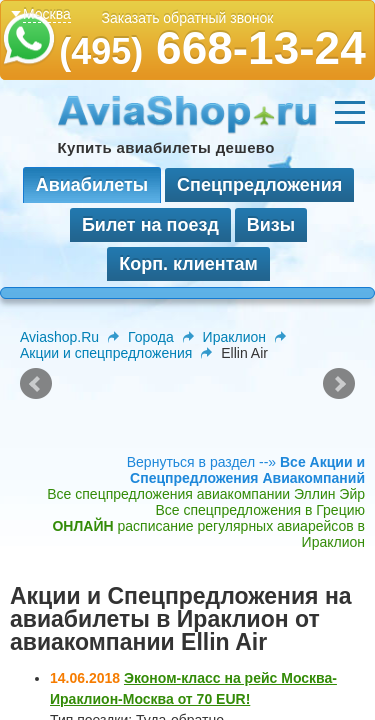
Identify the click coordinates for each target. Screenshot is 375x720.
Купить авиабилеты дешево (166, 147)
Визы (271, 225)
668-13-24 (212, 48)
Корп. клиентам (188, 264)
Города (151, 337)
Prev (36, 384)
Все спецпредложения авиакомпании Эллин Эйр (206, 494)
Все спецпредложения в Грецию (260, 510)
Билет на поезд (150, 225)
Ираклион (234, 337)
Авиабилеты (92, 185)
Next (339, 384)
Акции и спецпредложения (106, 353)
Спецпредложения (259, 185)
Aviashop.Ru (59, 337)
